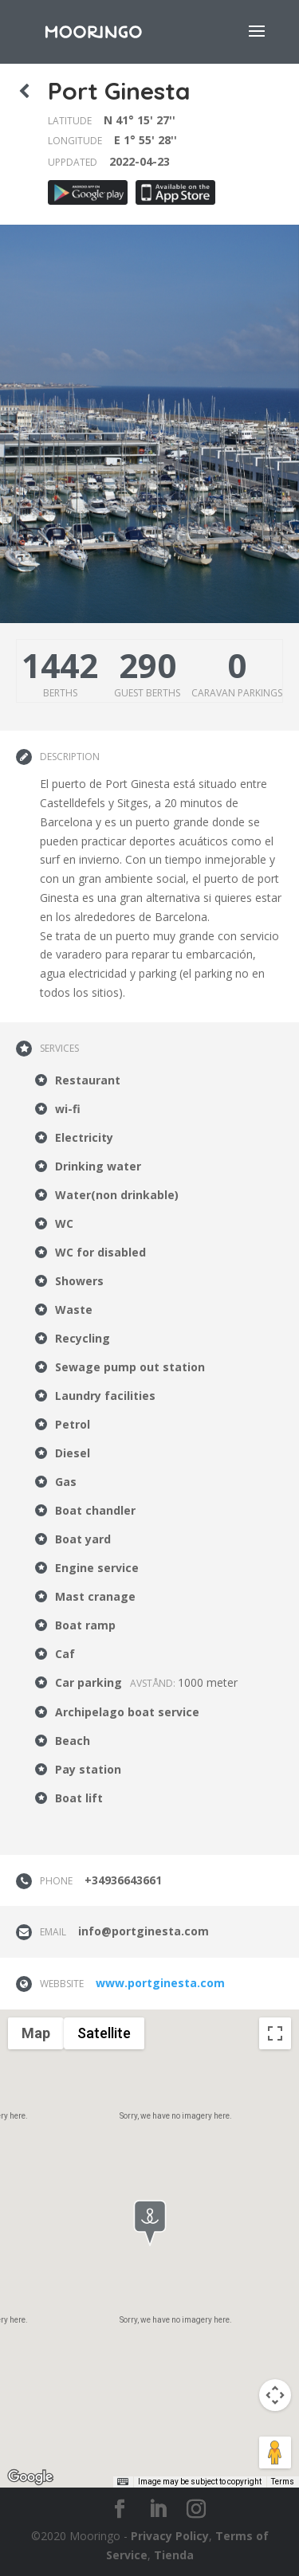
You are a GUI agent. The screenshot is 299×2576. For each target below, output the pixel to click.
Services (59, 1048)
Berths (60, 693)
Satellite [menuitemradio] (104, 2033)
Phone (56, 1881)
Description (70, 756)
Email (53, 1932)
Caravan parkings (236, 693)
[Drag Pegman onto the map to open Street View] (275, 2452)
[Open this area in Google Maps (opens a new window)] (30, 2477)
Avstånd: (154, 1683)
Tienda (174, 2554)
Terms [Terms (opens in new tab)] (282, 2481)
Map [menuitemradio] (36, 2033)
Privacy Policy (170, 2535)
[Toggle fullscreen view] (275, 2033)
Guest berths (147, 693)
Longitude (75, 140)
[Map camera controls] (275, 2395)
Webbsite (62, 1983)
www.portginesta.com (160, 1982)
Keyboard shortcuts (90, 2481)
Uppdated (72, 162)
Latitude (70, 120)
